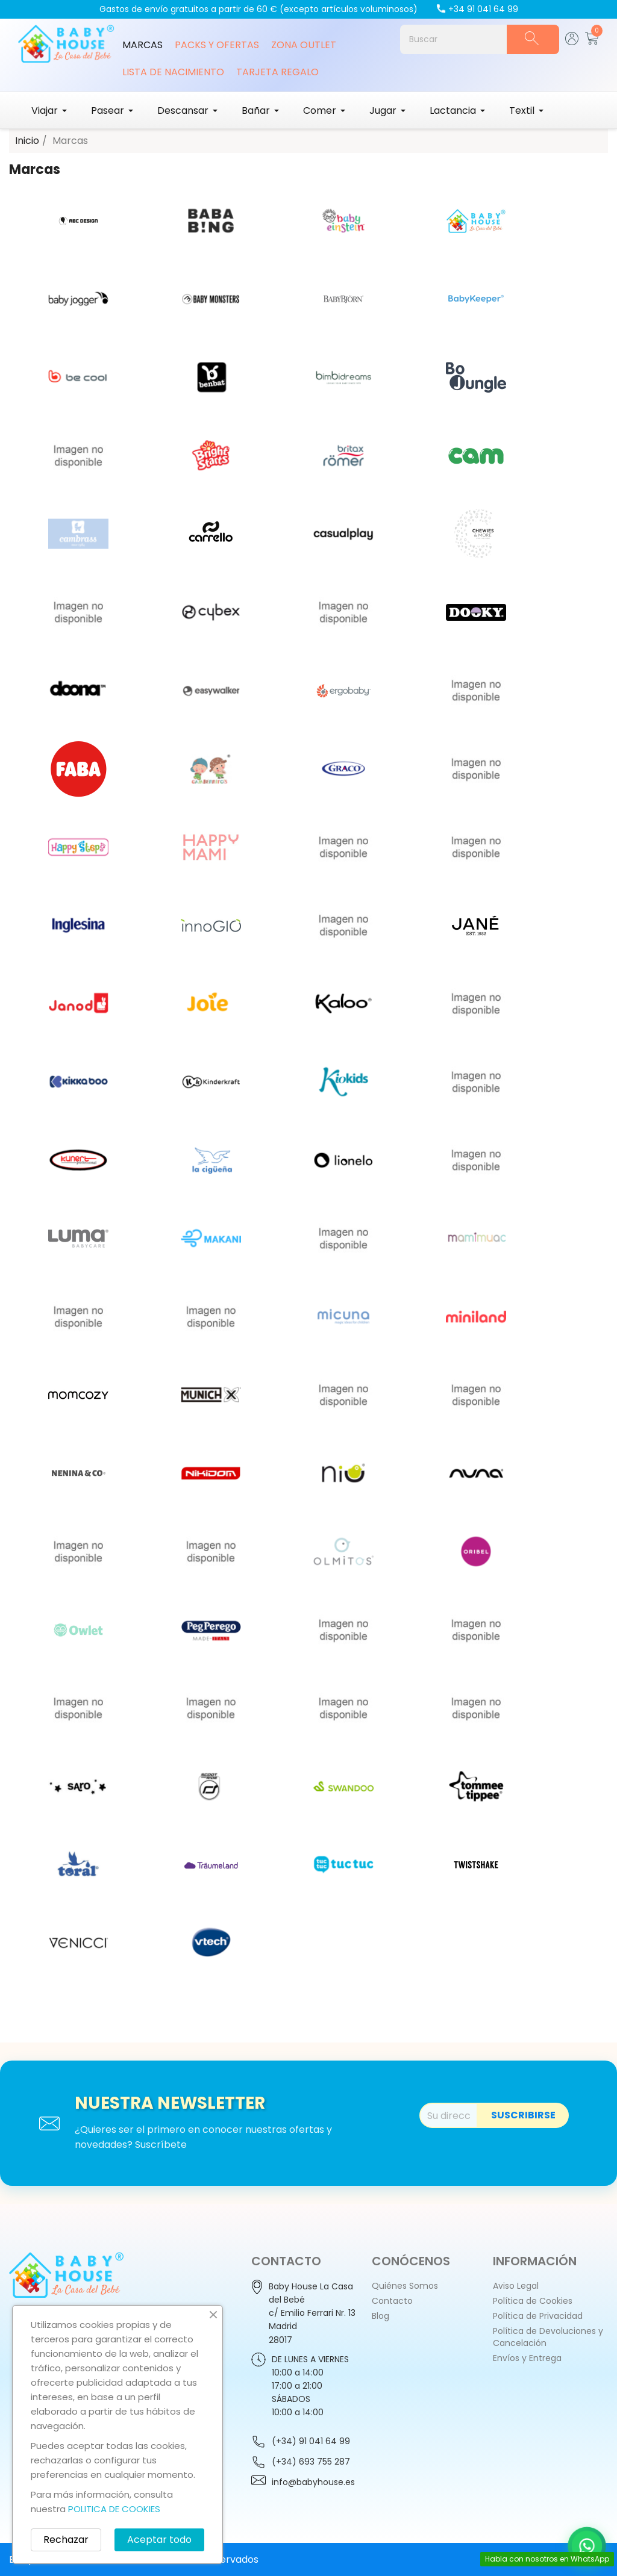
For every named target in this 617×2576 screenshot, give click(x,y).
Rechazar (66, 2539)
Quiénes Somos (405, 2286)
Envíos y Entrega (527, 2358)
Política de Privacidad (538, 2316)
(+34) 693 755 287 (311, 2462)
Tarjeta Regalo (277, 72)
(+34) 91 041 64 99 (311, 2441)
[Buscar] (453, 39)
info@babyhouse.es (313, 2482)
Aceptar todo (159, 2539)
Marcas (142, 45)
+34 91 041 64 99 (477, 9)
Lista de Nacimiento (173, 72)
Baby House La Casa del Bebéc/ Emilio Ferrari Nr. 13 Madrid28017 (312, 2312)
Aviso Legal (516, 2286)
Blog (380, 2316)
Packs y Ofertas (217, 45)
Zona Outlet (303, 45)
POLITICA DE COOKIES (114, 2509)
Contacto (392, 2301)
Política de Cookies (532, 2301)
